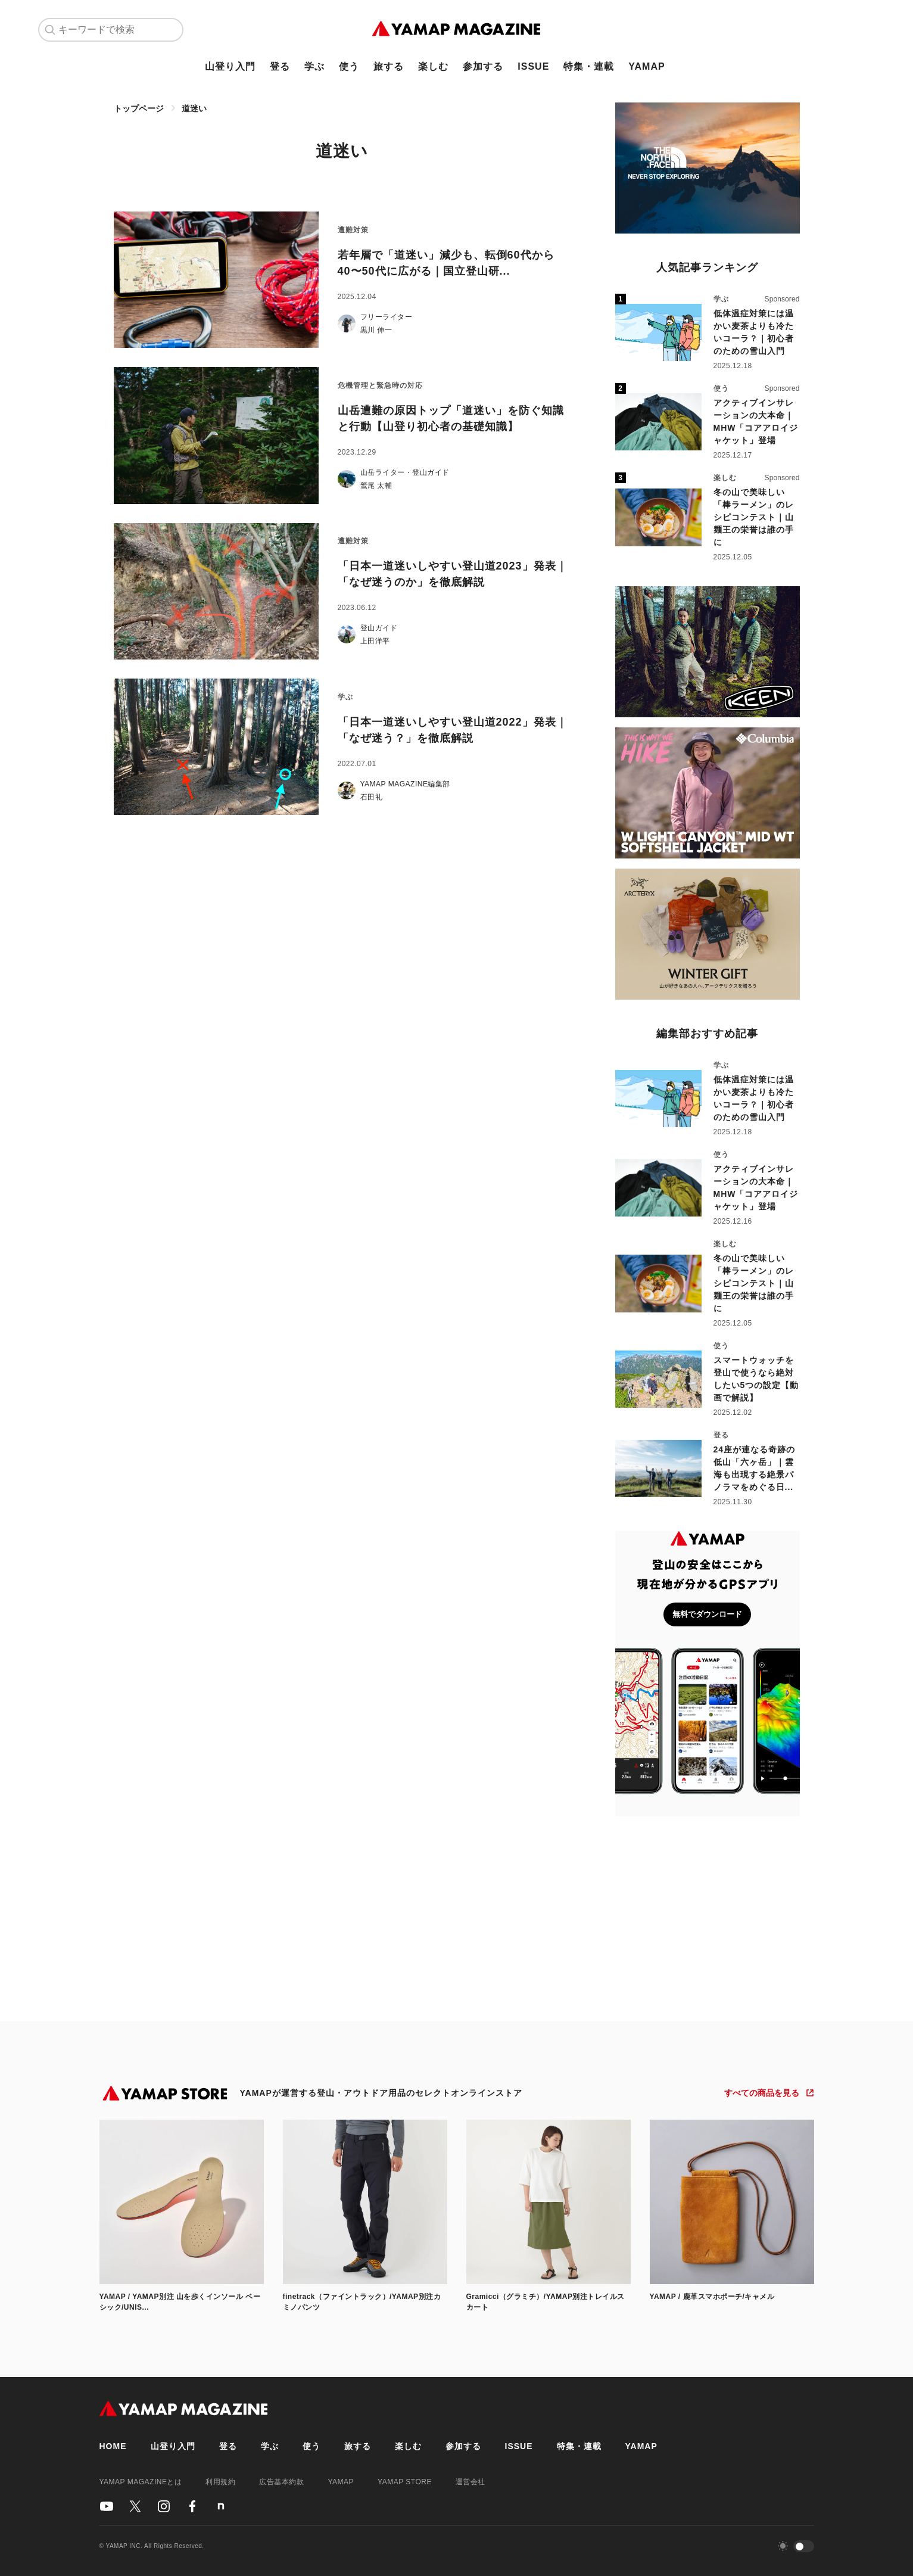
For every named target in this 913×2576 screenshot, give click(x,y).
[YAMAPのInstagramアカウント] (164, 2506)
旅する (388, 66)
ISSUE (533, 66)
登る (280, 66)
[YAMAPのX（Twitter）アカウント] (135, 2506)
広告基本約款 (281, 2482)
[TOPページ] (456, 30)
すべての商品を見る (761, 2093)
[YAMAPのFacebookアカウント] (192, 2506)
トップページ (139, 108)
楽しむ (433, 66)
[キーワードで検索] (117, 29)
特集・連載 (588, 66)
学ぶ (314, 66)
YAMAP (646, 66)
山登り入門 (230, 66)
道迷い (194, 108)
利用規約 (220, 2482)
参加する (483, 66)
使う (349, 66)
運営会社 (470, 2482)
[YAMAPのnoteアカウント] (221, 2506)
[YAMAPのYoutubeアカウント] (106, 2506)
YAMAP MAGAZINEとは (140, 2482)
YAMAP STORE (405, 2482)
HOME (113, 2446)
